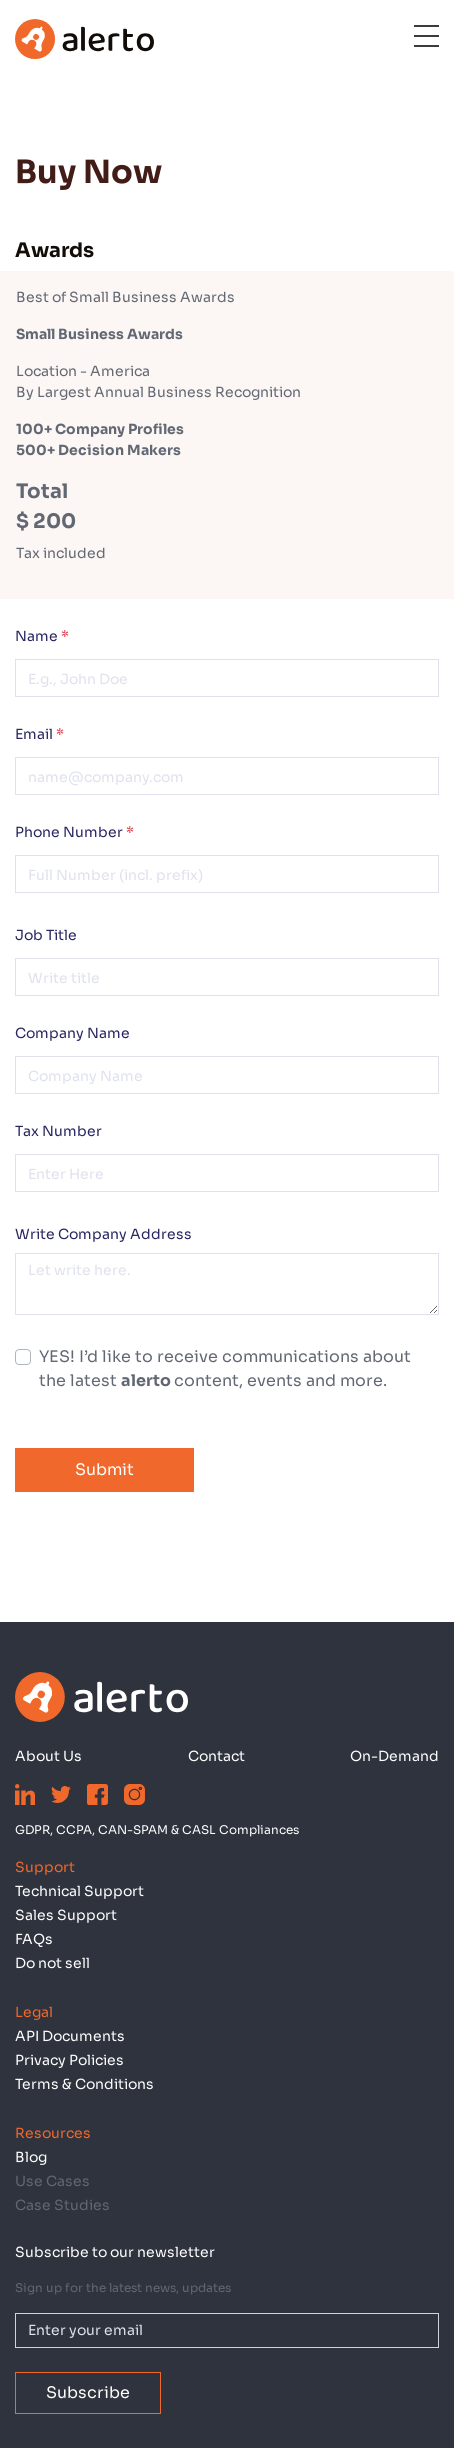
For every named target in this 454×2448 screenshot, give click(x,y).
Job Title (46, 935)
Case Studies (62, 2205)
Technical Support (79, 1891)
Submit (104, 1469)
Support (45, 1867)
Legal (34, 2012)
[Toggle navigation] (413, 39)
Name (42, 636)
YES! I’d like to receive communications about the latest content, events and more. (225, 1368)
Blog (31, 2157)
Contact (216, 1756)
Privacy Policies (69, 2060)
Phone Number (74, 832)
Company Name (72, 1033)
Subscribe (88, 2392)
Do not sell (52, 1963)
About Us (48, 1756)
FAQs (34, 1939)
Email (39, 734)
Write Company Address (103, 1234)
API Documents (70, 2036)
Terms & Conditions (84, 2084)
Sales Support (66, 1915)
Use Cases (52, 2181)
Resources (53, 2133)
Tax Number (58, 1131)
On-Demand (394, 1756)
